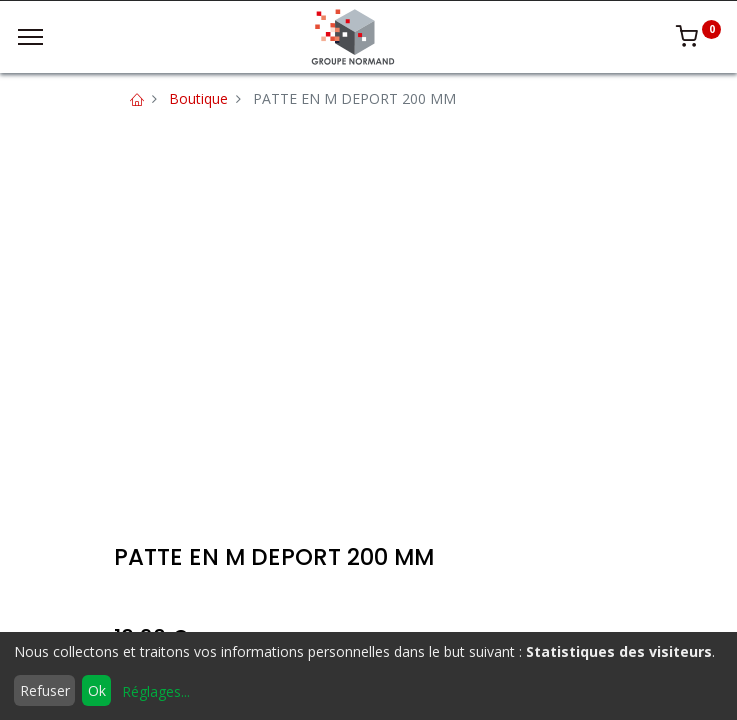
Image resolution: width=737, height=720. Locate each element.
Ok (97, 690)
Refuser (45, 690)
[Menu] (30, 37)
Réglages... (156, 691)
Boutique (198, 98)
